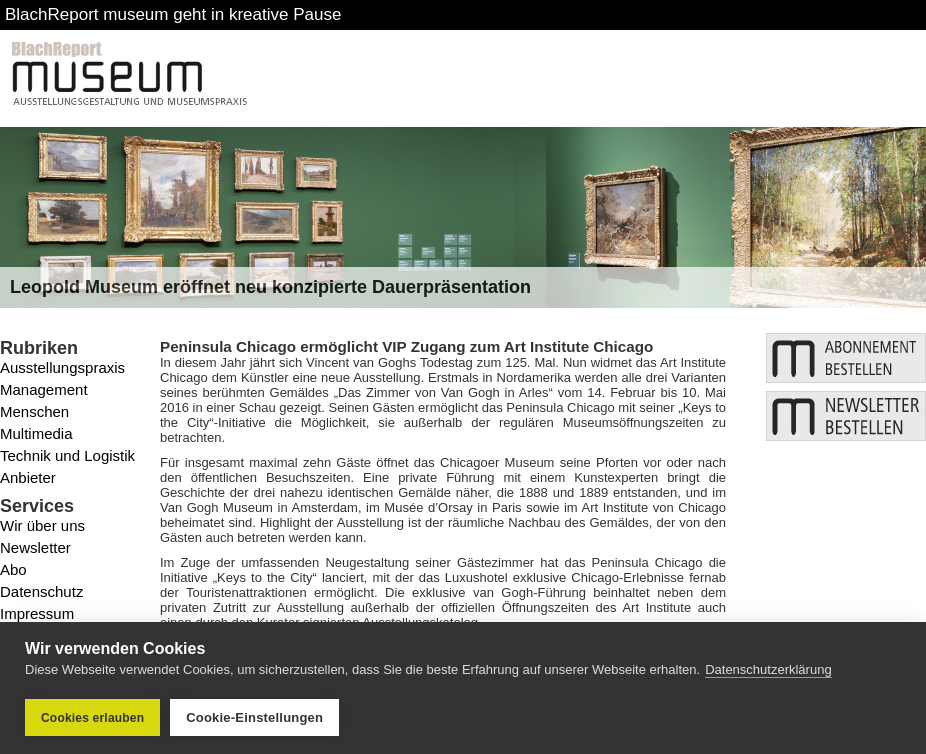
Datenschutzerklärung (768, 669)
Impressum (37, 613)
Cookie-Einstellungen (254, 717)
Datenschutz (41, 591)
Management (44, 389)
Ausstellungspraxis (62, 367)
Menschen (34, 411)
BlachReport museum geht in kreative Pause (173, 14)
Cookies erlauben (92, 718)
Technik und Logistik (67, 455)
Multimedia (36, 433)
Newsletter (35, 547)
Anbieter (28, 477)
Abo (13, 569)
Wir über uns (42, 525)
